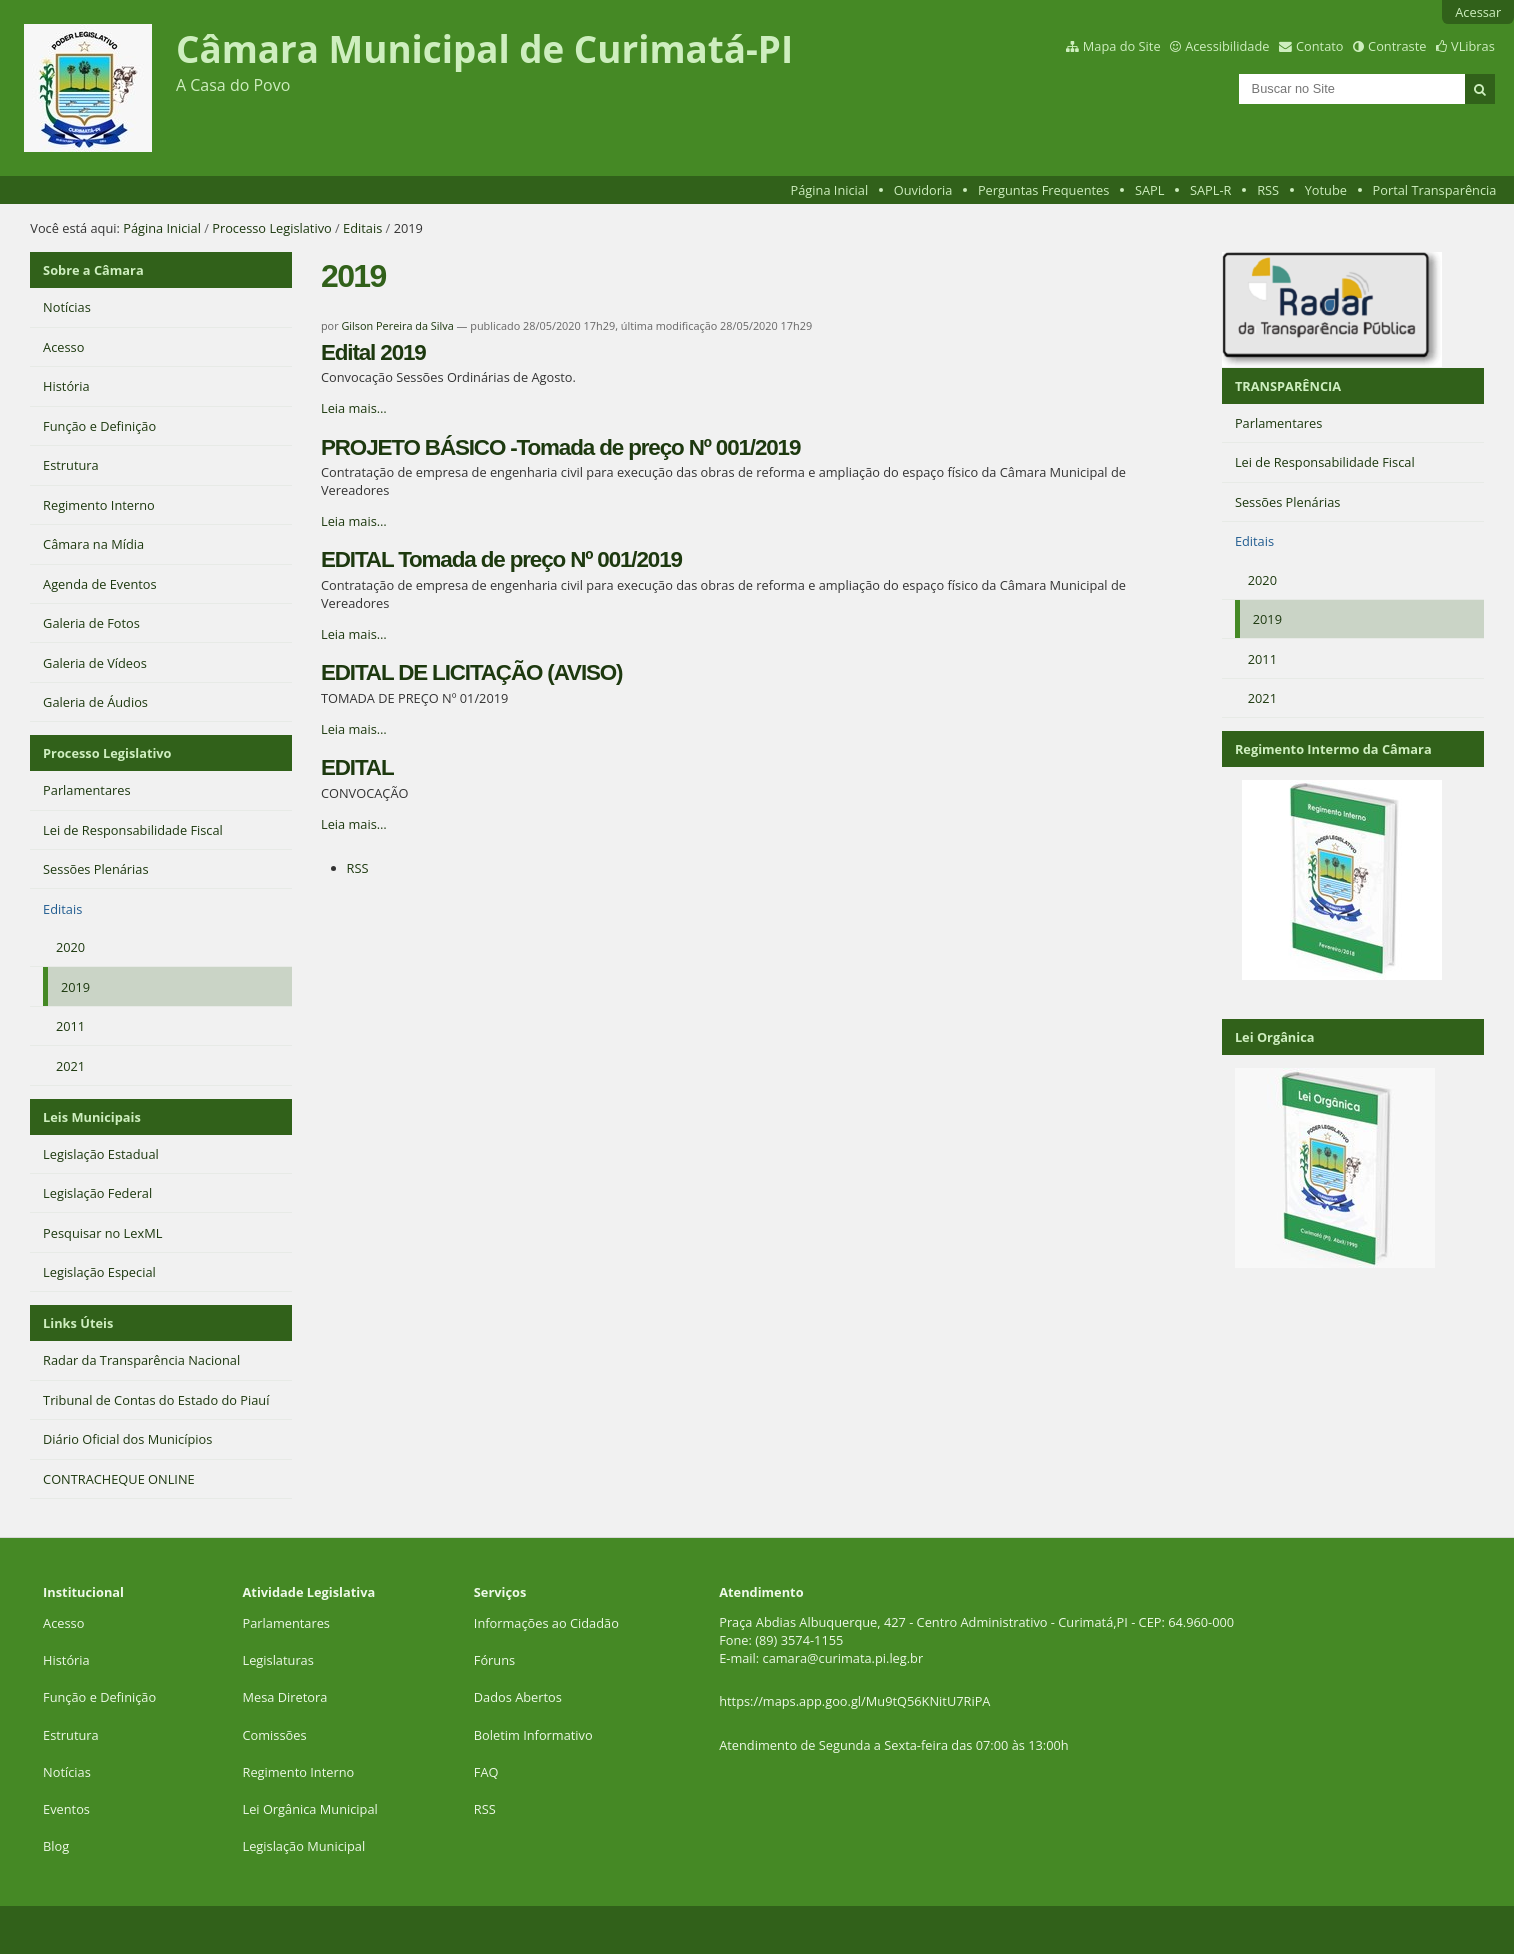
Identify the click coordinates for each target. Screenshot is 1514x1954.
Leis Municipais (92, 1117)
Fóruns (494, 1660)
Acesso (63, 1623)
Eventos (66, 1809)
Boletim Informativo (533, 1735)
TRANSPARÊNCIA (1288, 386)
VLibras (1473, 46)
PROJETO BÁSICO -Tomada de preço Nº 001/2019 (560, 447)
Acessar (1478, 12)
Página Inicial (830, 190)
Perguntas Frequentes (1043, 190)
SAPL (1150, 190)
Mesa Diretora (285, 1697)
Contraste (1397, 46)
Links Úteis (78, 1323)
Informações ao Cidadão (546, 1623)
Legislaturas (278, 1660)
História (66, 1660)
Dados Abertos (518, 1697)
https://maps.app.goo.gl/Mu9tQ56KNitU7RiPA (854, 1701)
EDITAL (357, 767)
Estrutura (71, 1735)
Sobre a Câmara (93, 270)
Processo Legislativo (272, 228)
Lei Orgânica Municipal (310, 1809)
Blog (56, 1846)
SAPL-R (1211, 190)
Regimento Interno (299, 1772)
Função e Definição (99, 1697)
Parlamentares (286, 1623)
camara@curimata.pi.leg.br (843, 1658)
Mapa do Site (1122, 46)
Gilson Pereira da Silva (397, 325)
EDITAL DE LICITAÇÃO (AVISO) (471, 672)
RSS (1268, 190)
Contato (1320, 46)
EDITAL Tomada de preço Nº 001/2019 (501, 559)
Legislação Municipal (304, 1846)
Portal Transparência (1435, 190)
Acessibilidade (1227, 46)
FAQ (486, 1772)
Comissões (275, 1735)
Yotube (1326, 190)
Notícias (67, 1772)
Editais (362, 228)
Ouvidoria (923, 190)
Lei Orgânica (1275, 1037)
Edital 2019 (373, 352)
